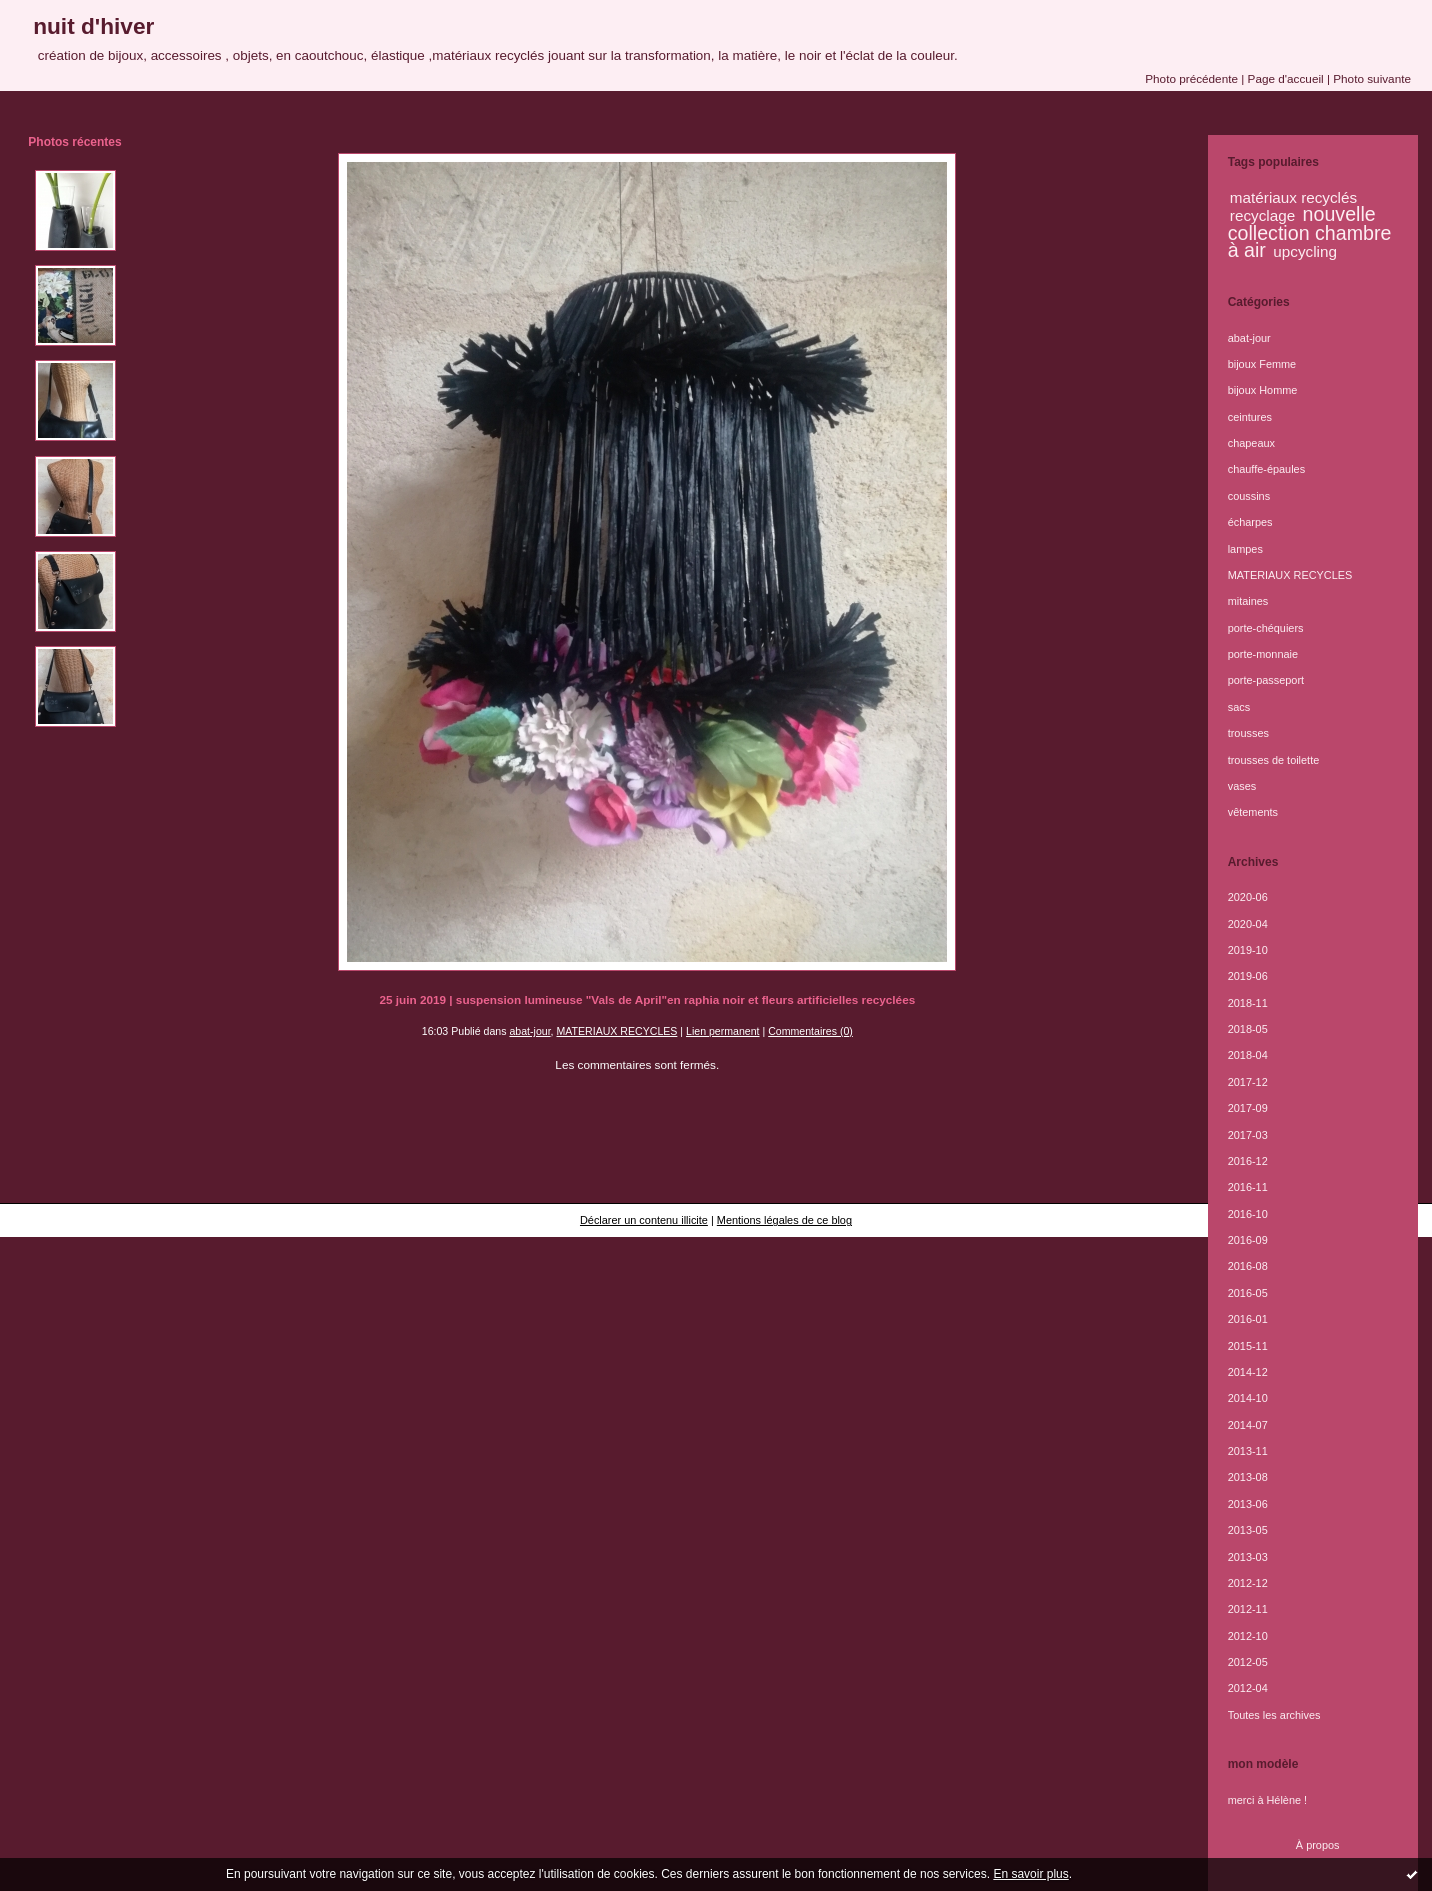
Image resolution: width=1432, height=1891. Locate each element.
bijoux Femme (1262, 364)
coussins (1249, 496)
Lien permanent (723, 1031)
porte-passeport (1266, 680)
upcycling (1305, 251)
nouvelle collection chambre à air (1310, 232)
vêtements (1253, 812)
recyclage (1262, 215)
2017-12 (1248, 1082)
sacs (1239, 707)
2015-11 (1248, 1346)
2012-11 (1248, 1609)
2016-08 (1248, 1266)
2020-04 (1248, 924)
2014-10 (1248, 1398)
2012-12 (1248, 1583)
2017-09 (1248, 1108)
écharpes (1250, 522)
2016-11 (1248, 1187)
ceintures (1250, 417)
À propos (1318, 1845)
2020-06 (1248, 897)
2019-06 (1248, 976)
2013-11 (1248, 1451)
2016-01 (1248, 1319)
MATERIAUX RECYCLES (616, 1031)
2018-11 (1248, 1003)
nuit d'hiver (93, 26)
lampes (1245, 549)
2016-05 (1248, 1293)
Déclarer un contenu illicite (644, 1220)
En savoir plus (1030, 1874)
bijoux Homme (1263, 390)
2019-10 (1248, 950)
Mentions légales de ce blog (784, 1220)
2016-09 (1248, 1240)
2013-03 (1248, 1557)
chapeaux (1251, 443)
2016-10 (1248, 1214)
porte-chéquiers (1266, 628)
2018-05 (1248, 1029)
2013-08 (1248, 1477)
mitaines (1248, 601)
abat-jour (529, 1031)
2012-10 (1248, 1636)
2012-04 (1248, 1688)
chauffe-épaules (1266, 469)
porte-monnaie (1263, 654)
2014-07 (1248, 1425)
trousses (1248, 733)
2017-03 (1248, 1135)
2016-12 (1248, 1161)
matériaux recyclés (1293, 197)
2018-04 (1248, 1055)
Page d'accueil (1286, 78)
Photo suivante (1372, 78)
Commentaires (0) (810, 1031)
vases (1242, 786)
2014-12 (1248, 1372)
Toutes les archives (1274, 1715)
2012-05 (1248, 1662)
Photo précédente (1191, 78)
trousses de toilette (1274, 760)
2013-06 (1248, 1504)
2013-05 (1248, 1530)
